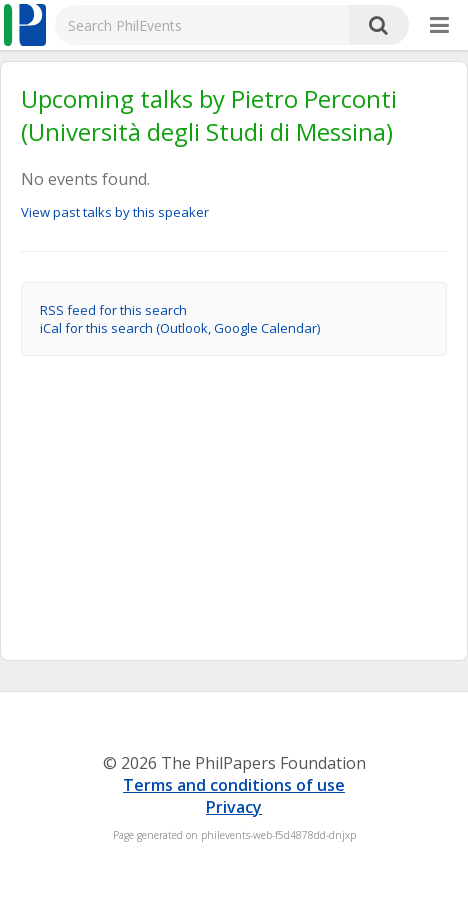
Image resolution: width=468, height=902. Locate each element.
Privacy (234, 807)
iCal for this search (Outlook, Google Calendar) (180, 328)
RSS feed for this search (113, 310)
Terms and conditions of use (234, 785)
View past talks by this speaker (115, 212)
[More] (439, 26)
